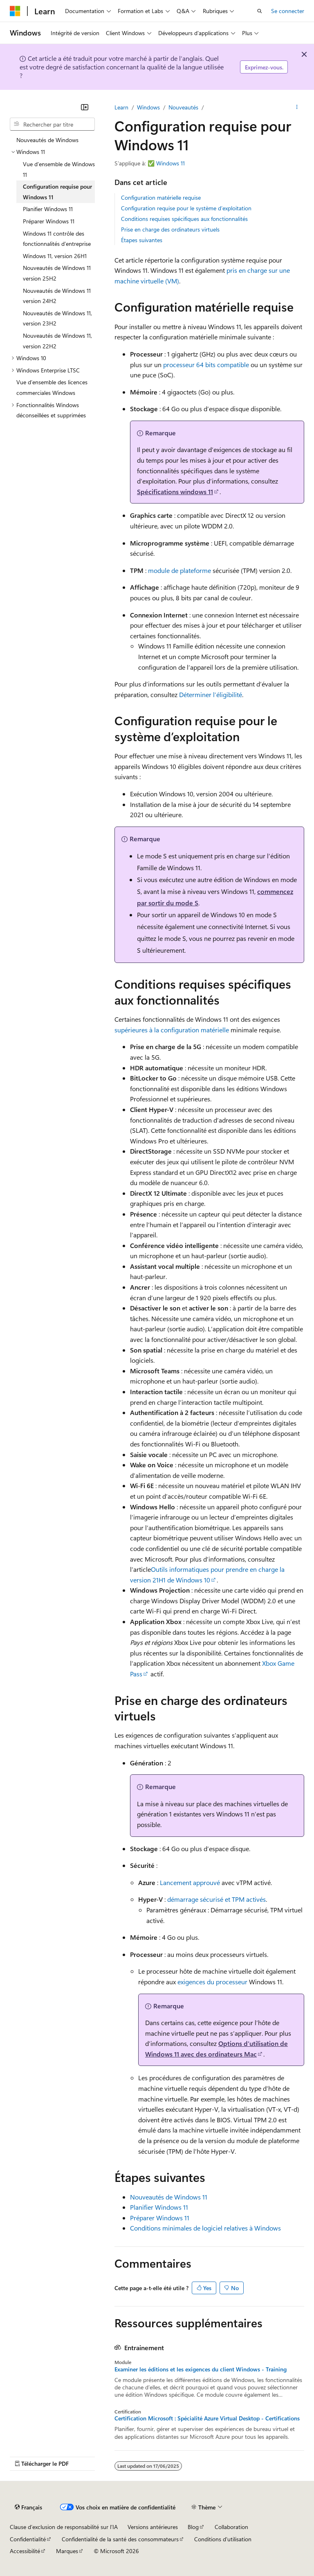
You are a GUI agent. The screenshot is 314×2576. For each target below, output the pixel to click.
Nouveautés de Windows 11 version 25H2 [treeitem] (57, 273)
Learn (121, 107)
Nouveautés (183, 107)
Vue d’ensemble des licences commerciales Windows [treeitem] (51, 387)
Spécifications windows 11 (175, 491)
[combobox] (52, 124)
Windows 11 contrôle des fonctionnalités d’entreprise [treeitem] (57, 239)
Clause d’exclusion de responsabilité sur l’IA (64, 2527)
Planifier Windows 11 (159, 2207)
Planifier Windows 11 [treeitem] (48, 209)
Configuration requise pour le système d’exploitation (186, 208)
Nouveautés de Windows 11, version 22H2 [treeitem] (57, 341)
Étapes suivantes (141, 240)
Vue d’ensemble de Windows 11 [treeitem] (59, 169)
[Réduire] (84, 107)
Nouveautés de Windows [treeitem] (47, 140)
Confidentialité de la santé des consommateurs (120, 2539)
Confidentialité (28, 2539)
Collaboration (231, 2527)
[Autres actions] (297, 107)
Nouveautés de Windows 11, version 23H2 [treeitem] (57, 318)
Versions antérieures (153, 2527)
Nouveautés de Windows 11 (168, 2197)
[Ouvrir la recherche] (259, 11)
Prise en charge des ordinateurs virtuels (170, 229)
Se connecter (287, 11)
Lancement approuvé (190, 1882)
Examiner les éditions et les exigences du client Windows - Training (200, 2369)
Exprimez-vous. (264, 67)
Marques (67, 2551)
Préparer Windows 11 (159, 2217)
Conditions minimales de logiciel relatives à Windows (205, 2228)
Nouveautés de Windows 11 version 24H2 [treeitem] (57, 296)
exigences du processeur (212, 1981)
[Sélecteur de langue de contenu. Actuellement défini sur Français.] (28, 2507)
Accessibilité (25, 2551)
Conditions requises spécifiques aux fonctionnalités (184, 219)
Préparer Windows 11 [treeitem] (48, 221)
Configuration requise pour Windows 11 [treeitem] (57, 192)
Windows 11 (170, 163)
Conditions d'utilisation (222, 2539)
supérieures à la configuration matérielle (171, 1029)
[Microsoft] (15, 11)
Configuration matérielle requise (161, 197)
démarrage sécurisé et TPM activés (216, 1899)
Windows (148, 107)
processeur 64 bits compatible (206, 364)
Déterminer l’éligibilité (210, 694)
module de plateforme (179, 570)
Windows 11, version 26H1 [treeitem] (55, 256)
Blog (193, 2527)
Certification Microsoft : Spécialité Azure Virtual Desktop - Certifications (207, 2418)
